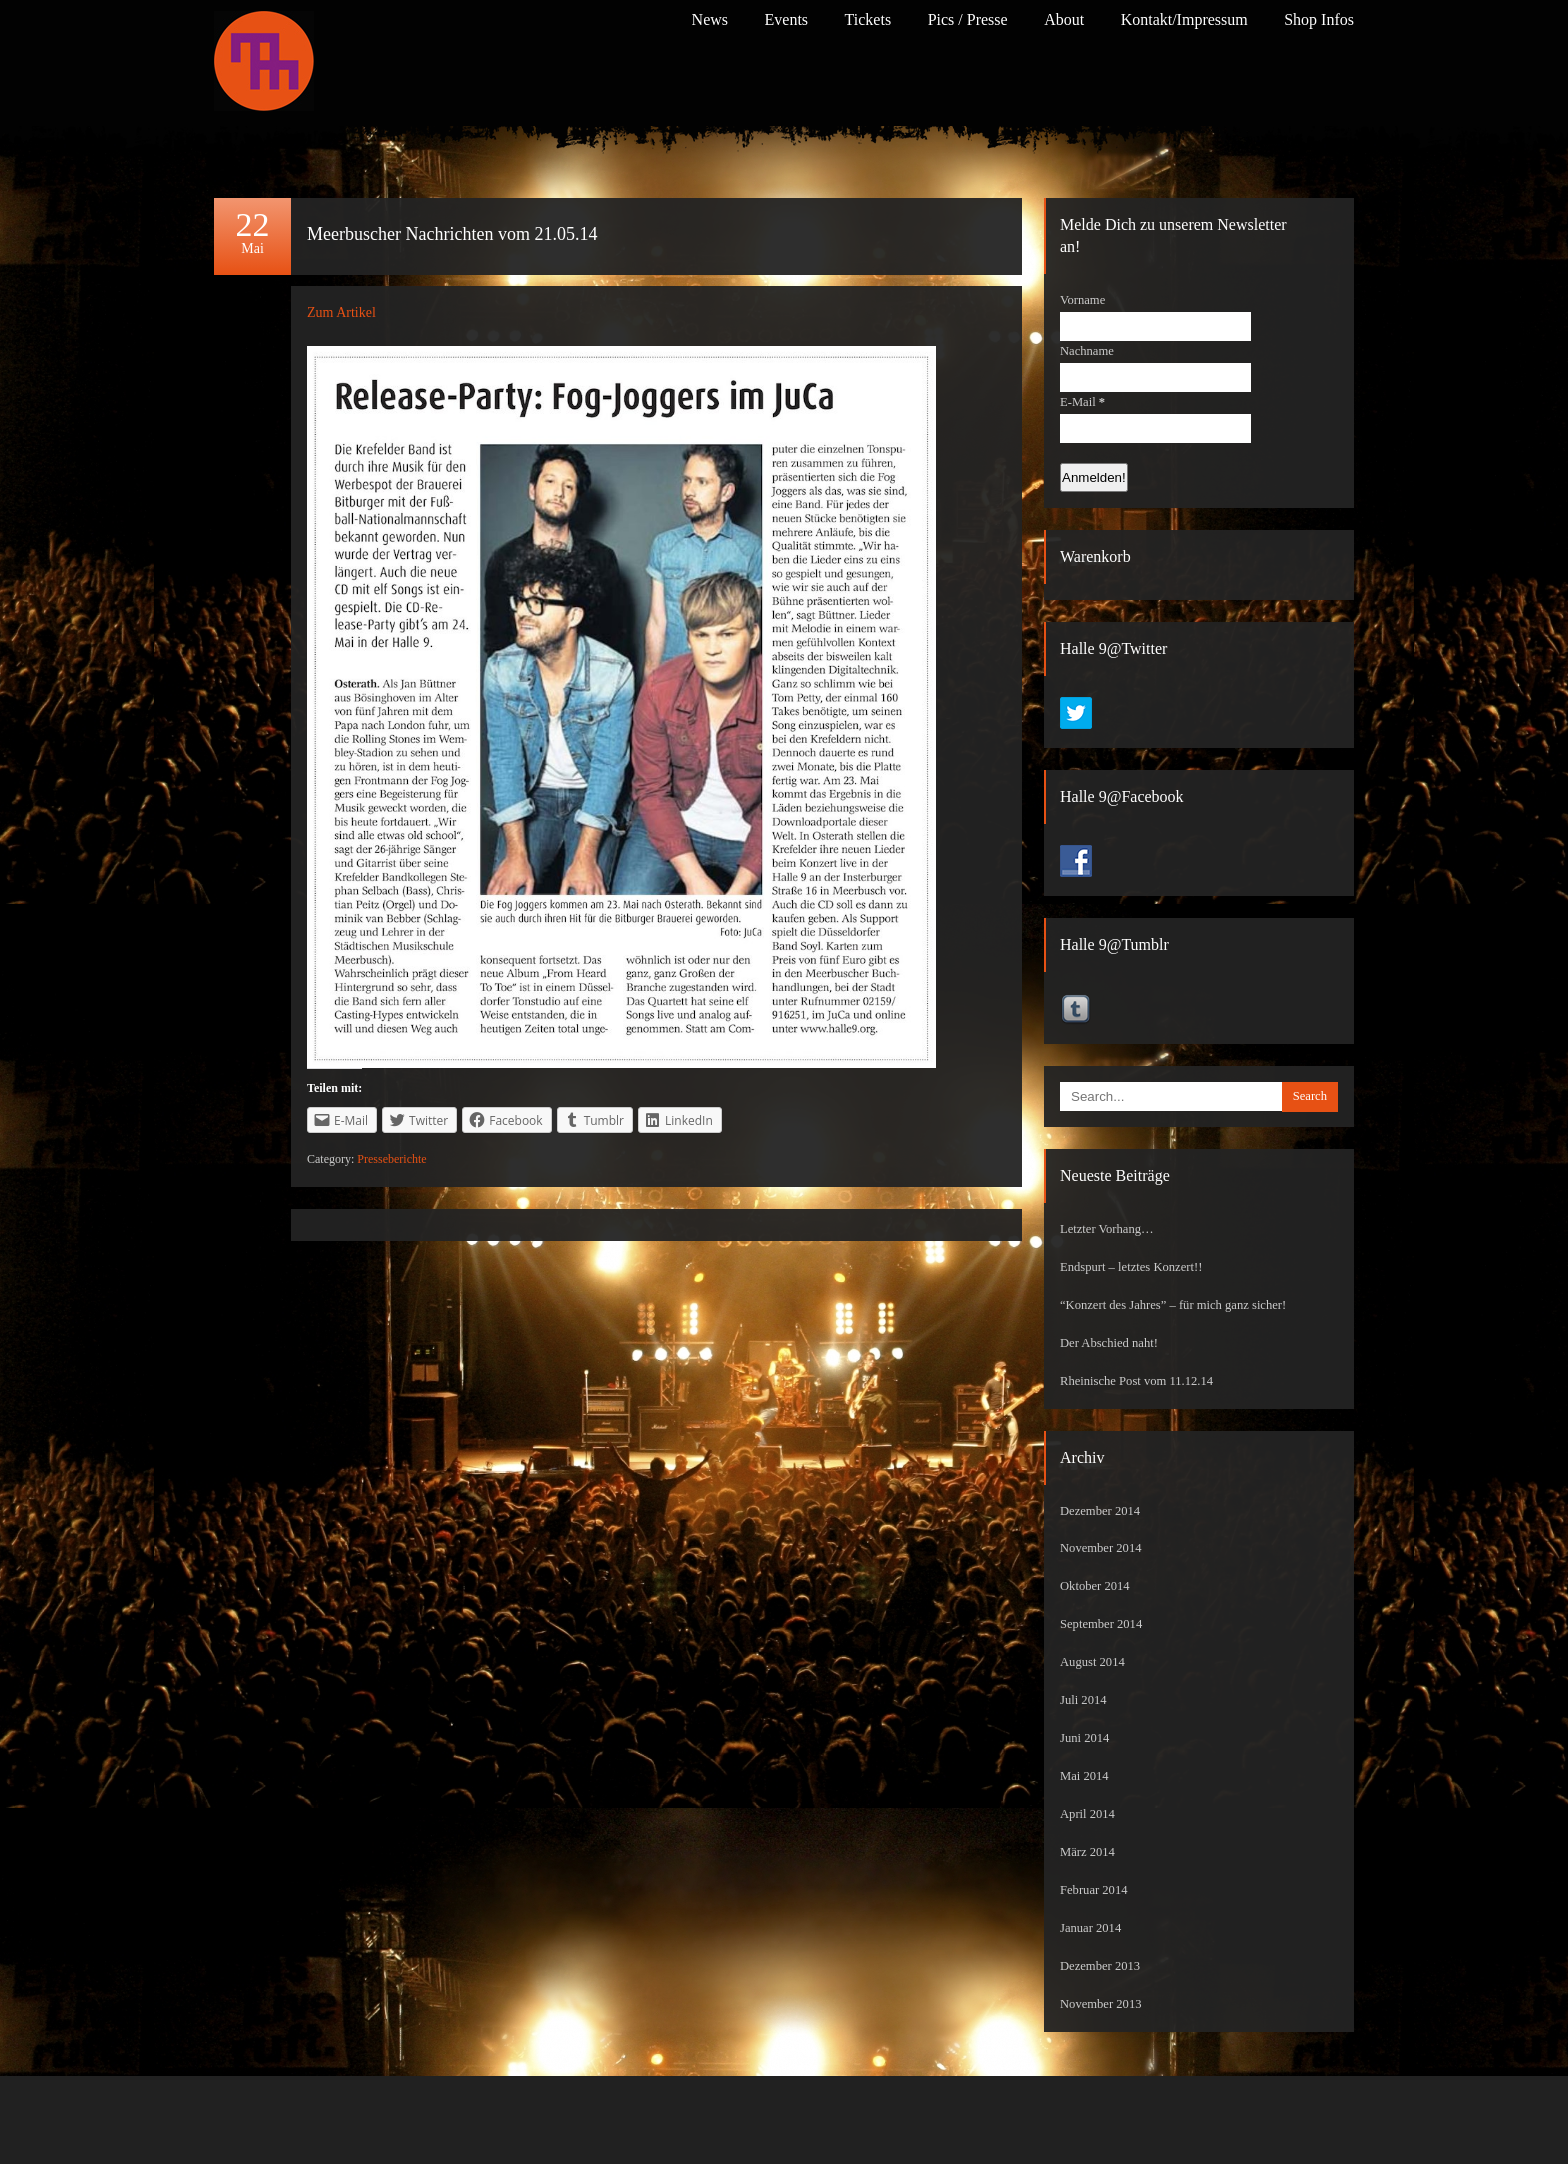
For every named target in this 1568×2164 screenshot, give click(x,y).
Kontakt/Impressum (1184, 19)
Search (1310, 1096)
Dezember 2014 (1100, 1511)
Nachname (1087, 351)
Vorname (1082, 300)
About (1064, 19)
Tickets (868, 19)
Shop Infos (1319, 19)
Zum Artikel (341, 312)
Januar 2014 (1090, 1928)
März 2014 (1087, 1852)
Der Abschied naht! (1109, 1343)
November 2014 (1101, 1548)
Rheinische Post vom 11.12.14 (1136, 1381)
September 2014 (1101, 1624)
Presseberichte (391, 1159)
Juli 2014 (1083, 1700)
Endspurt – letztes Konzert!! (1131, 1267)
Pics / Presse (968, 19)
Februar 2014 (1094, 1890)
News (710, 19)
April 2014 (1087, 1814)
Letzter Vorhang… (1107, 1229)
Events (787, 19)
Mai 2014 (1084, 1776)
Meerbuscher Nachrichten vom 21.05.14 (452, 234)
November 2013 (1101, 2004)
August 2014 (1092, 1662)
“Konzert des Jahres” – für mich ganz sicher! (1173, 1305)
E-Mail (1082, 402)
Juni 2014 (1084, 1738)
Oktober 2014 (1095, 1586)
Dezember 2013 (1100, 1966)
